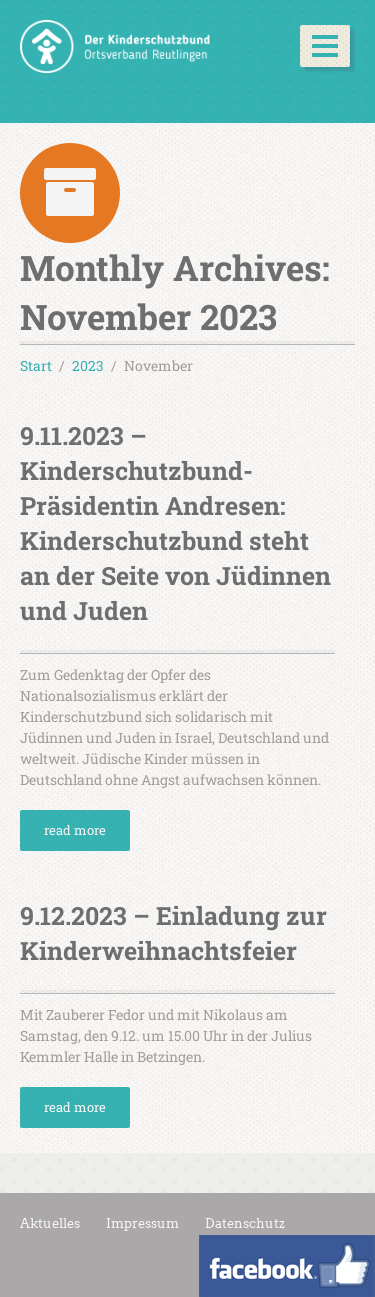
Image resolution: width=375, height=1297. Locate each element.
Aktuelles (50, 1223)
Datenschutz (245, 1223)
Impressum (142, 1223)
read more (75, 830)
